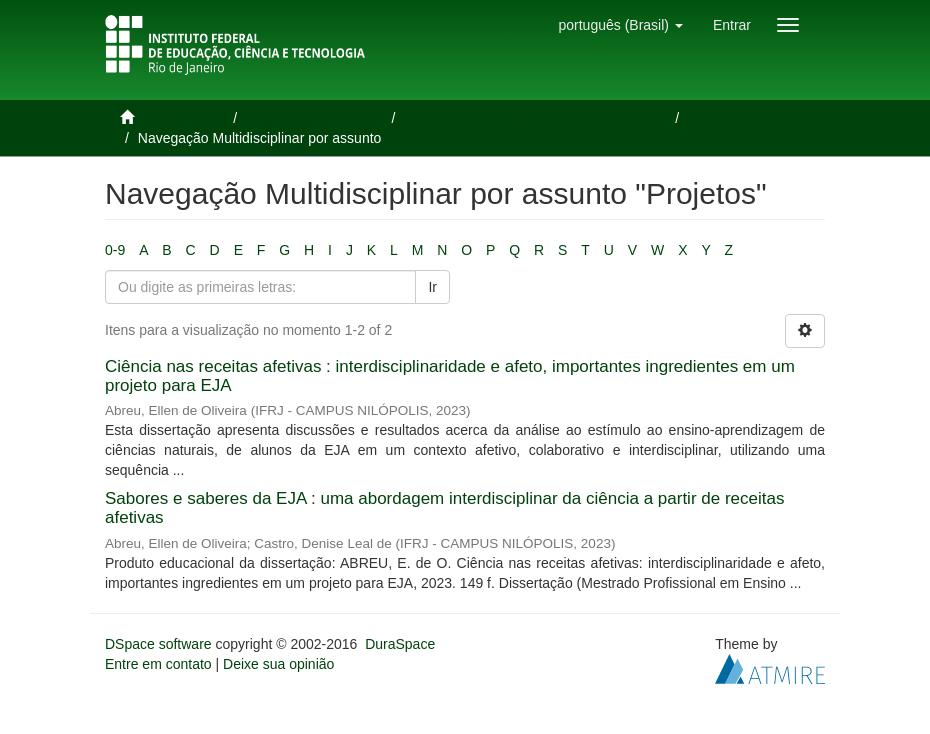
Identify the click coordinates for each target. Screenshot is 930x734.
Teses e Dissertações (316, 118)
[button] (620, 25)
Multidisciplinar (738, 118)
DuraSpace (400, 644)
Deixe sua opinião (278, 664)
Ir (432, 287)
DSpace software (158, 644)
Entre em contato (158, 664)
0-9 (115, 250)
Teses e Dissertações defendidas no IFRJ (537, 118)
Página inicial (183, 118)
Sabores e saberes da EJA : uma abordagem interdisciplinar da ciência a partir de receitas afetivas (444, 508)
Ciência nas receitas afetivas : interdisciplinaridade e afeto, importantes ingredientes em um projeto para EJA (450, 376)
